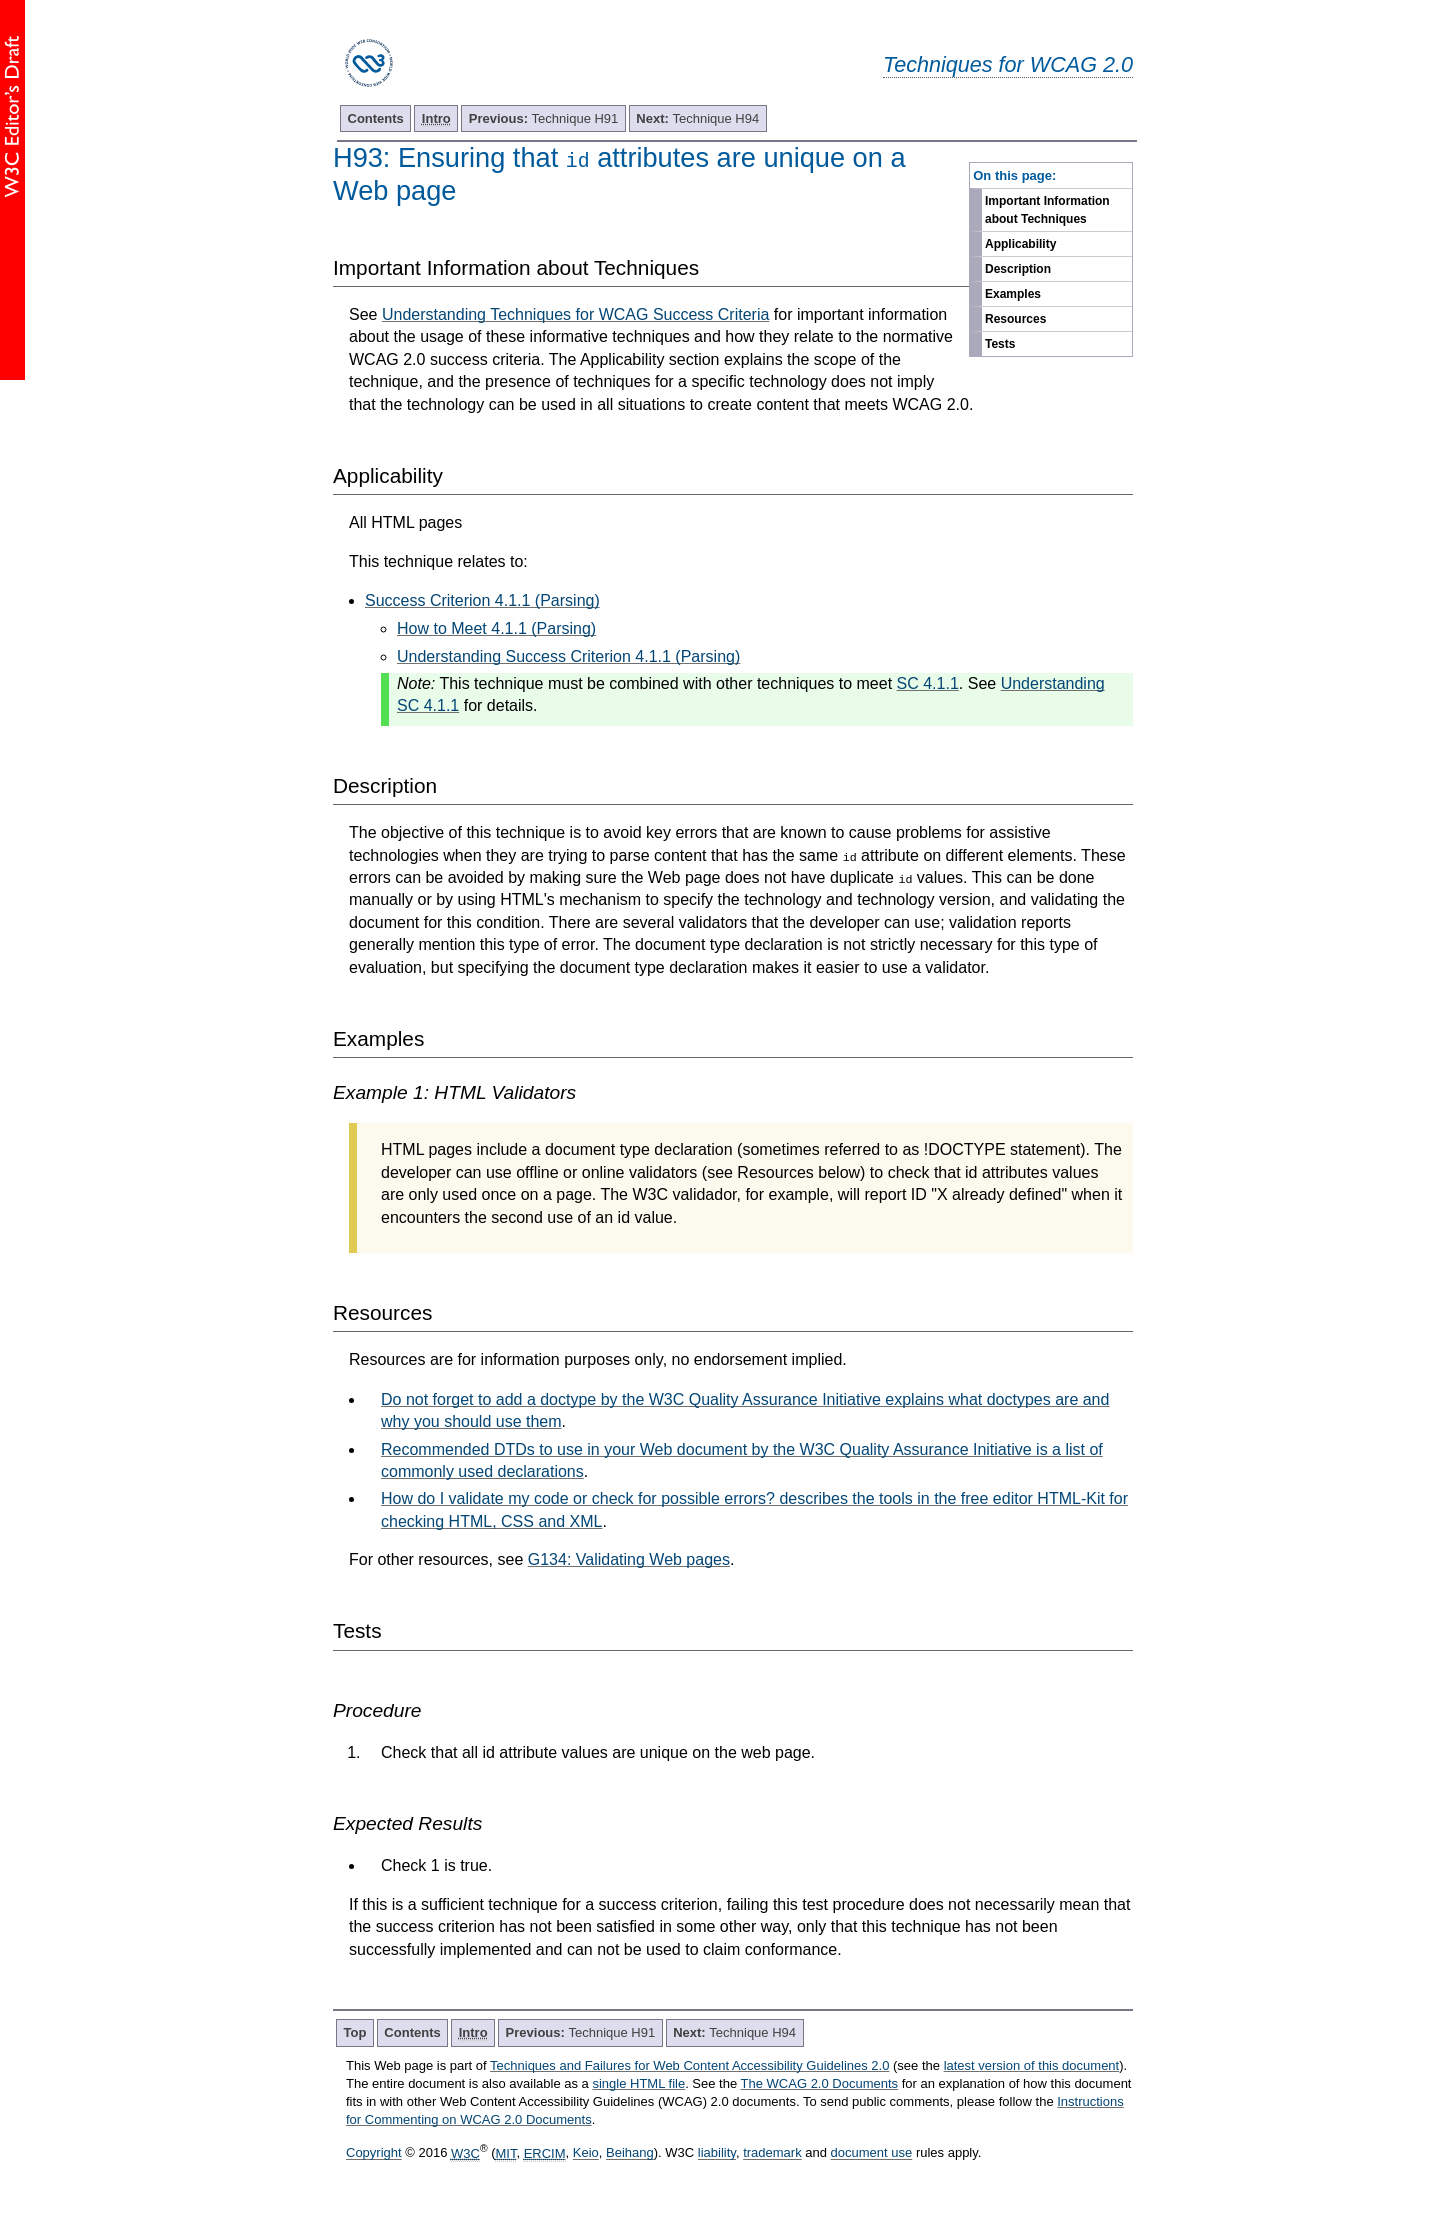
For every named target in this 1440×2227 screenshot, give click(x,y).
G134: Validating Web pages (629, 1559)
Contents (376, 118)
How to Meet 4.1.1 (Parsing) (496, 628)
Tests (1000, 344)
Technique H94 (697, 118)
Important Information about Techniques (1047, 210)
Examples (1013, 294)
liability (717, 2153)
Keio (586, 2153)
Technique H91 (544, 118)
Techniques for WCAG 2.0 (1008, 64)
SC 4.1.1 (928, 683)
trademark (772, 2153)
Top (355, 2032)
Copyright (374, 2153)
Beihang (630, 2153)
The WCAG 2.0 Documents (820, 2083)
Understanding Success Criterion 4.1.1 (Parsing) (568, 656)
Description (1018, 269)
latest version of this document (1032, 2065)
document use (872, 2153)
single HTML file (638, 2083)
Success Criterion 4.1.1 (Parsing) (482, 600)
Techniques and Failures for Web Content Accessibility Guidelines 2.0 (689, 2065)
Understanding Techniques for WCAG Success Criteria (575, 314)
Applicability (1020, 244)
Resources (1015, 319)
